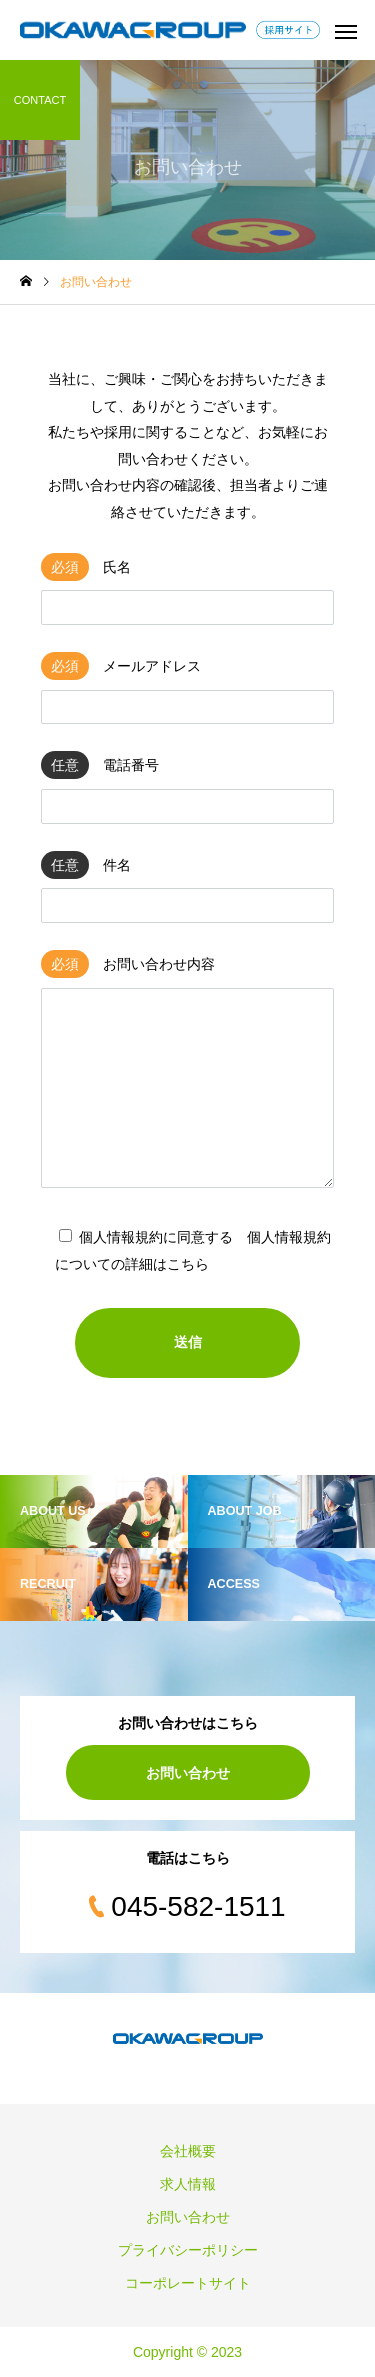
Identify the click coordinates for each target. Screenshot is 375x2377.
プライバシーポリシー (188, 2250)
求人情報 (188, 2184)
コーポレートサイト (188, 2283)
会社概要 (188, 2151)
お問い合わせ (188, 1773)
